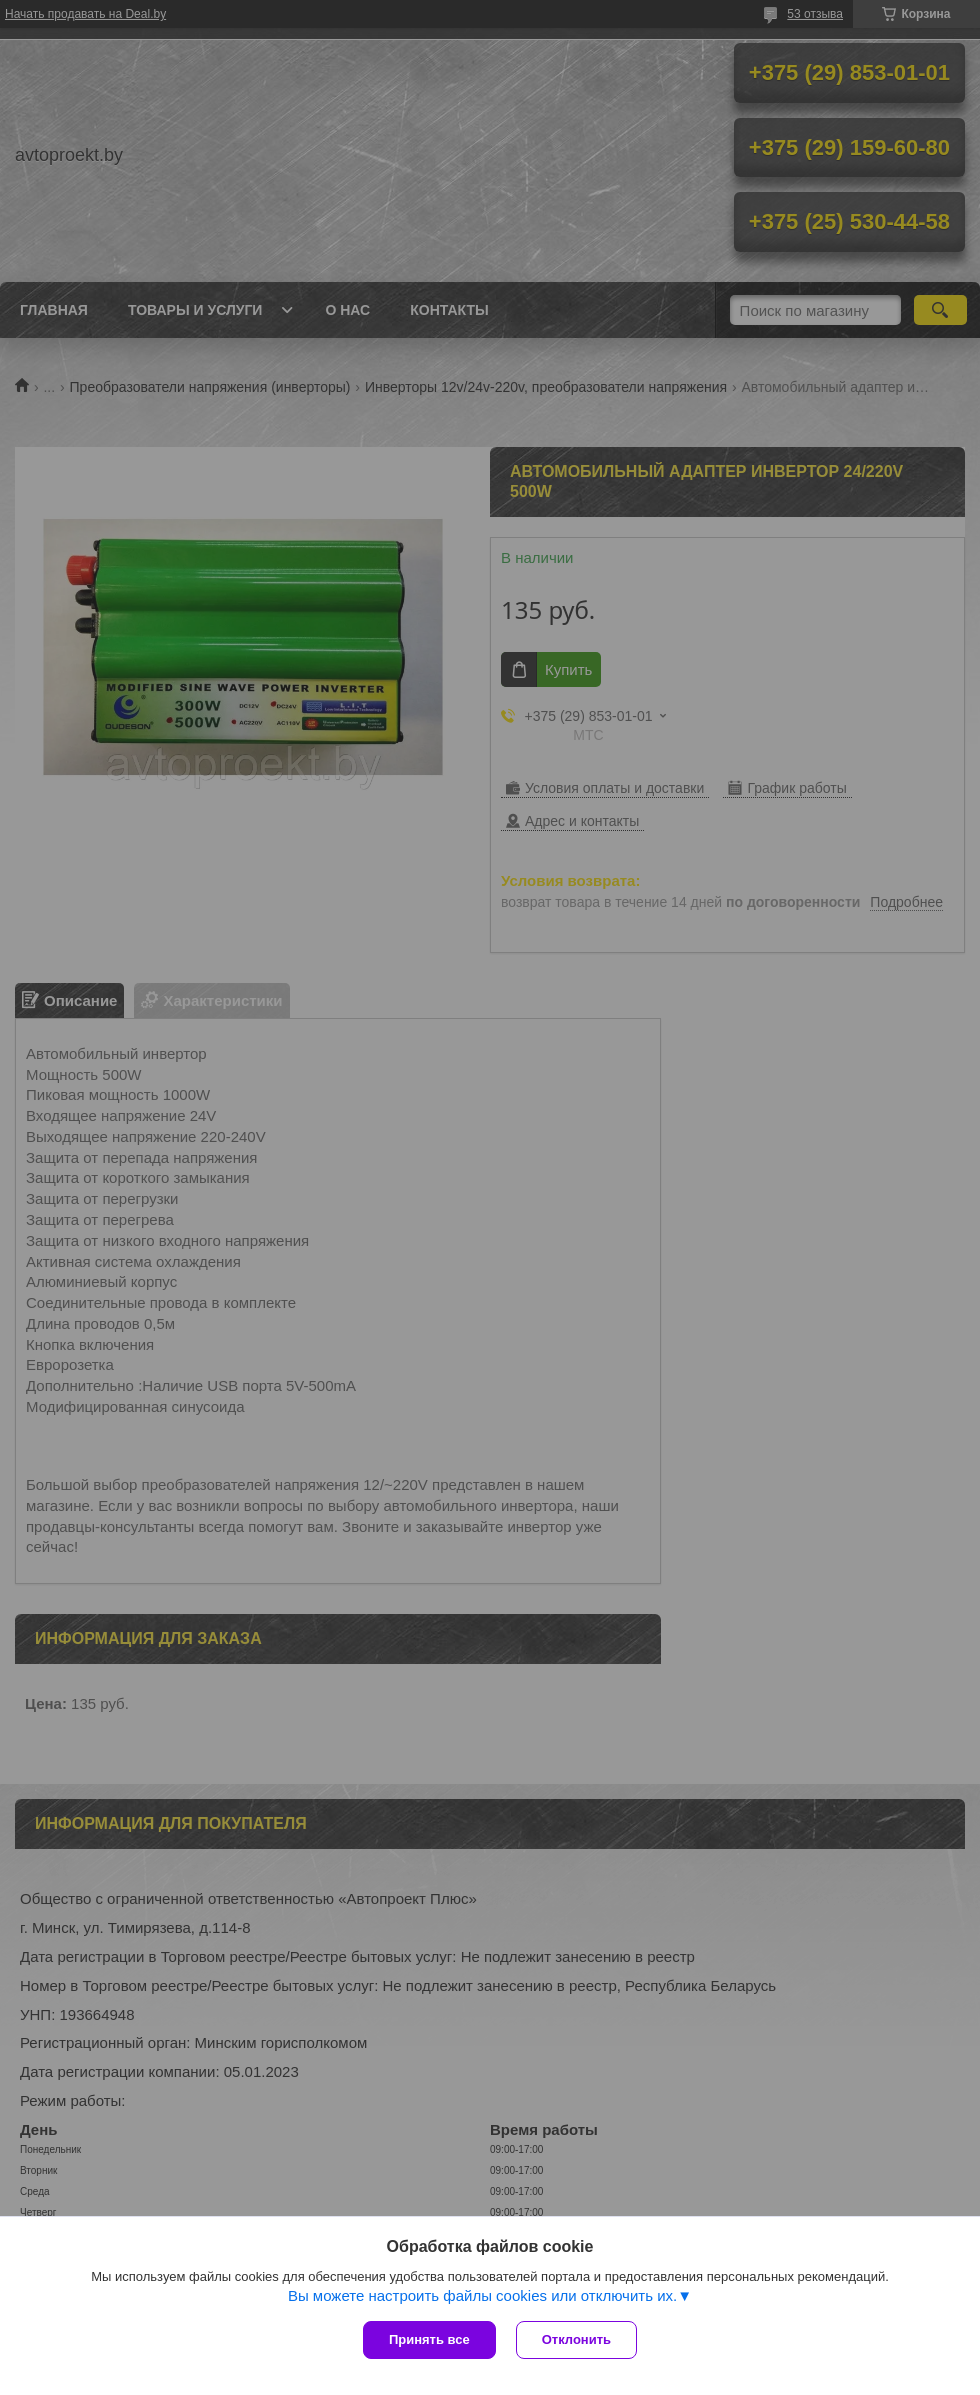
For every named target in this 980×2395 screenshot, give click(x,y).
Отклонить (576, 2339)
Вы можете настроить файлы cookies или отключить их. (482, 2295)
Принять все (429, 2339)
